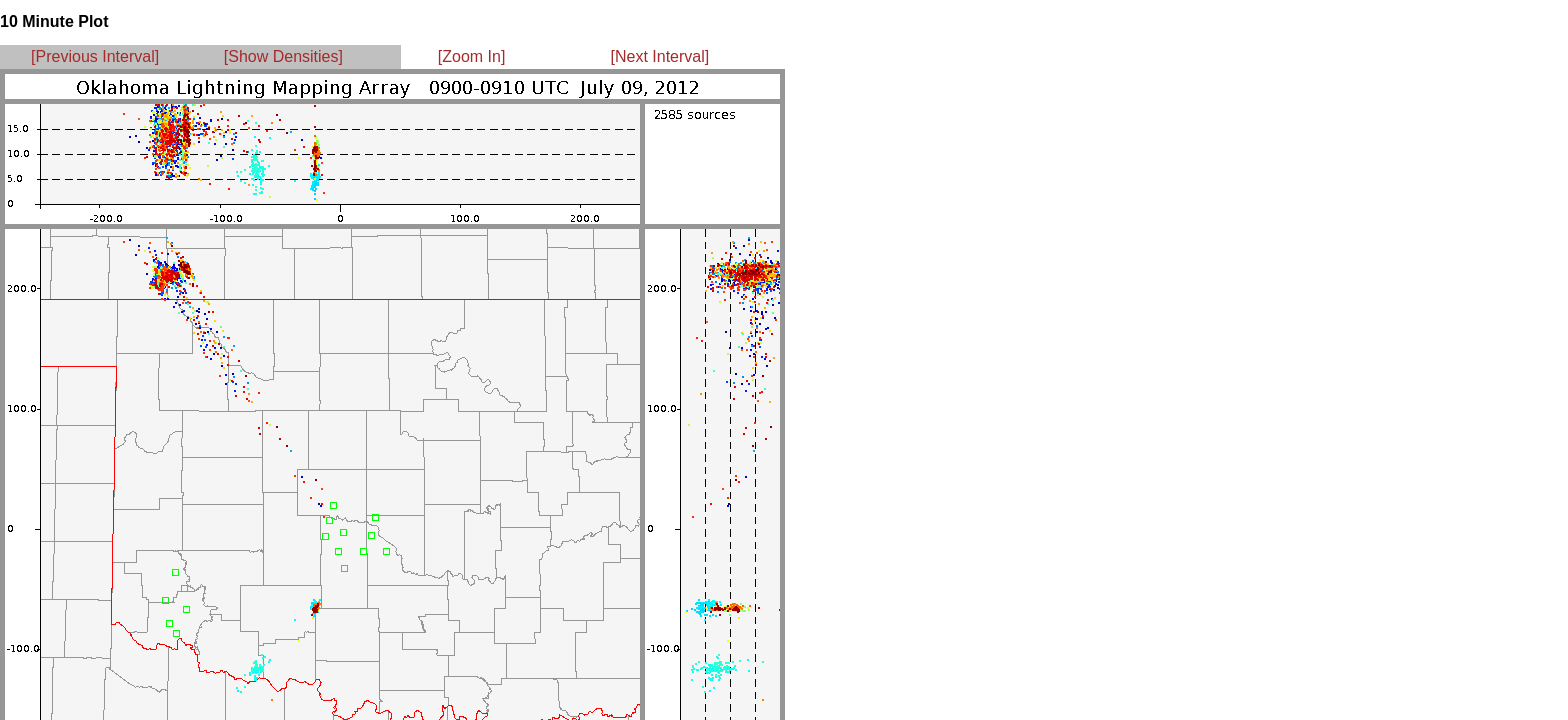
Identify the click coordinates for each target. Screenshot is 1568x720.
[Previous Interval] (95, 56)
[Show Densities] (283, 56)
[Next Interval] (660, 56)
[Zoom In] (472, 56)
